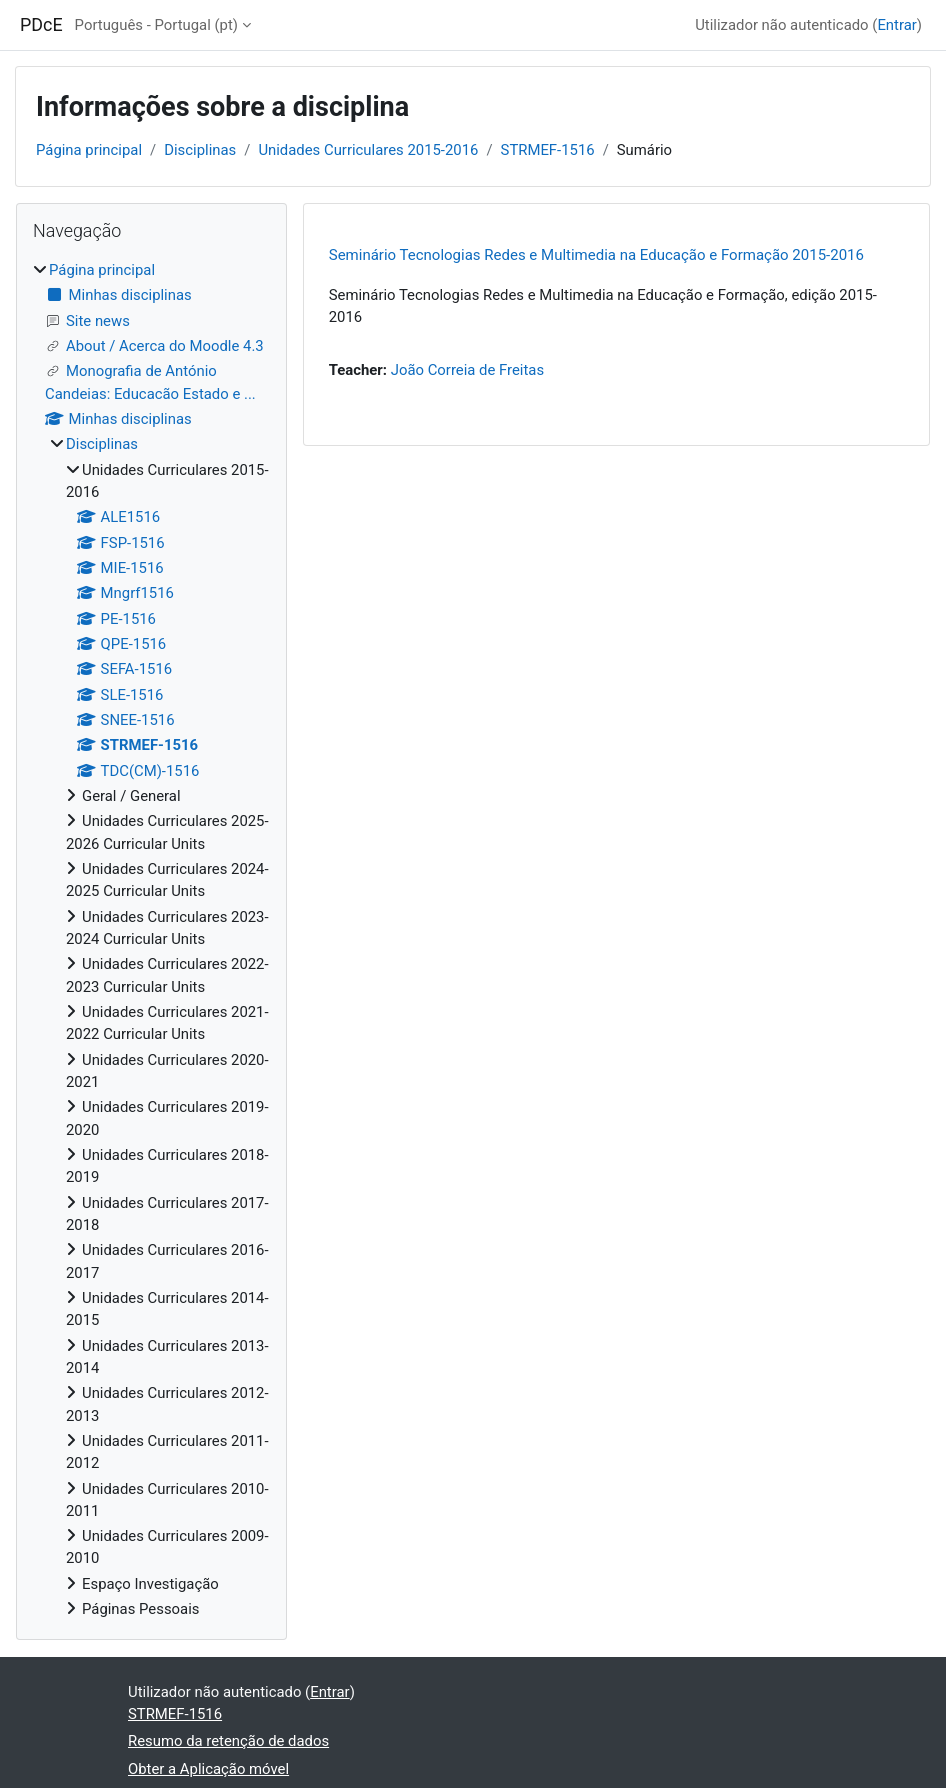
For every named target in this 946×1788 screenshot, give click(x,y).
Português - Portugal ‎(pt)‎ (156, 25)
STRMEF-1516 (548, 150)
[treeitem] (151, 939)
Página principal (89, 150)
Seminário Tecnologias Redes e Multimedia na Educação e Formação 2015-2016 (596, 255)
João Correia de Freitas (467, 370)
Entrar (896, 25)
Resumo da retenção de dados (228, 1741)
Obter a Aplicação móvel (208, 1769)
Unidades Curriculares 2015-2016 (368, 150)
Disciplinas (200, 150)
